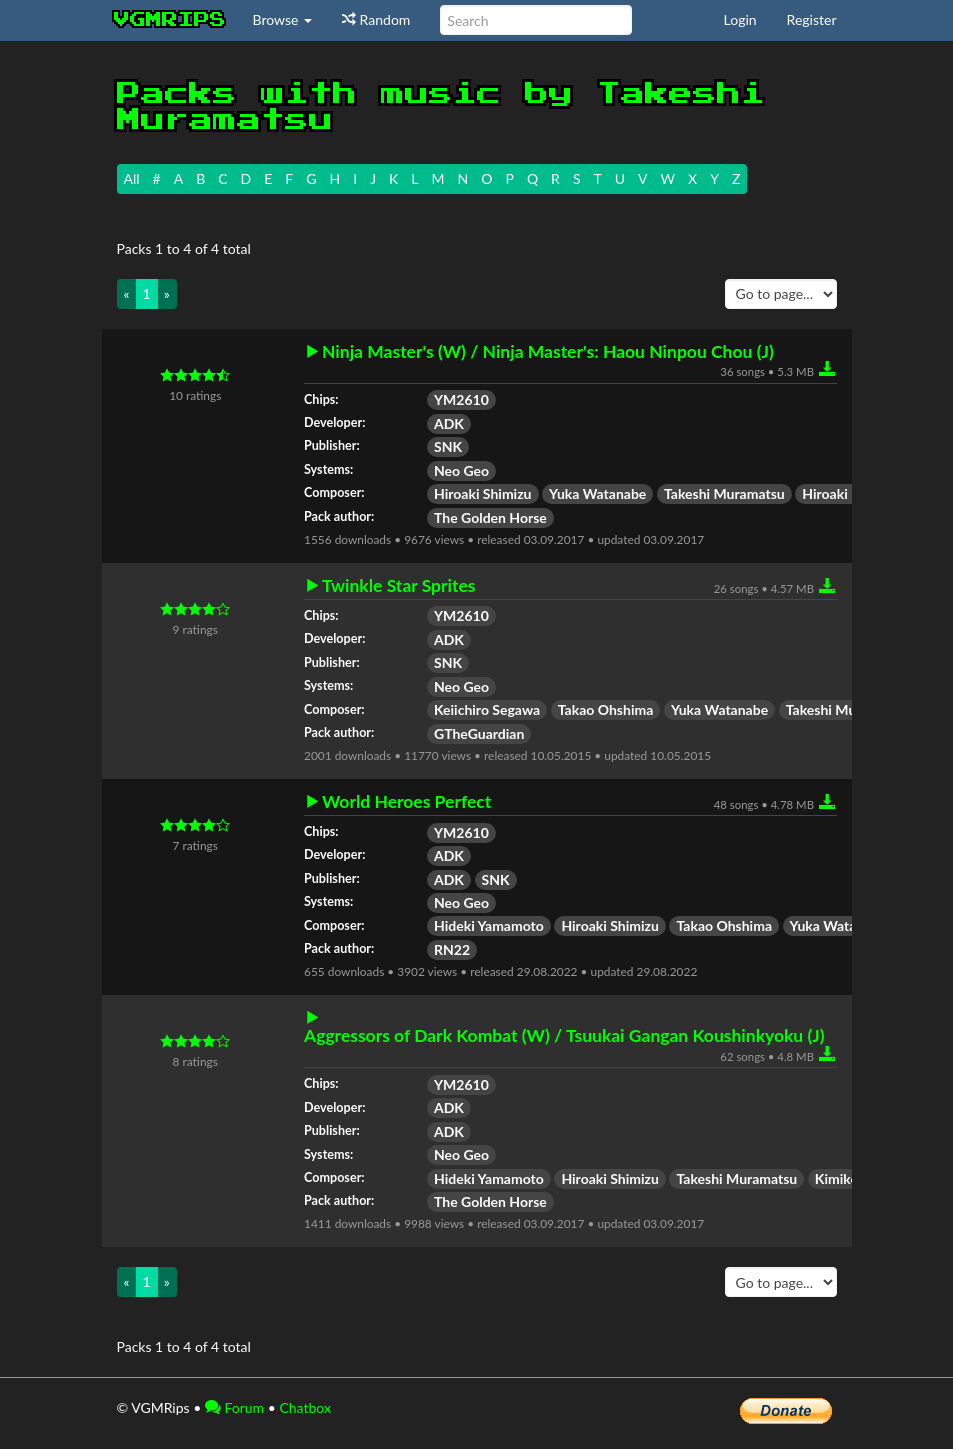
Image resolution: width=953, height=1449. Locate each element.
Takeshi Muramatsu (724, 493)
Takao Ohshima (606, 709)
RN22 (452, 949)
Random (376, 19)
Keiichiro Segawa (487, 709)
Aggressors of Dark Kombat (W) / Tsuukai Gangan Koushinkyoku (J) (564, 1036)
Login (740, 19)
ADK (449, 423)
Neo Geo (461, 470)
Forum (234, 1407)
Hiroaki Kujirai (846, 493)
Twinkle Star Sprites (399, 586)
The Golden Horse (490, 517)
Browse (283, 19)
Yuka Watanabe (597, 493)
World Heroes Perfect (406, 802)
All (132, 178)
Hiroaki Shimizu (483, 493)
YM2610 (461, 399)
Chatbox (305, 1407)
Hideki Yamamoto (489, 925)
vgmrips (170, 20)
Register (812, 19)
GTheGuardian (479, 733)
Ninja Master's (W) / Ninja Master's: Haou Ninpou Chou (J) (548, 352)
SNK (448, 446)
